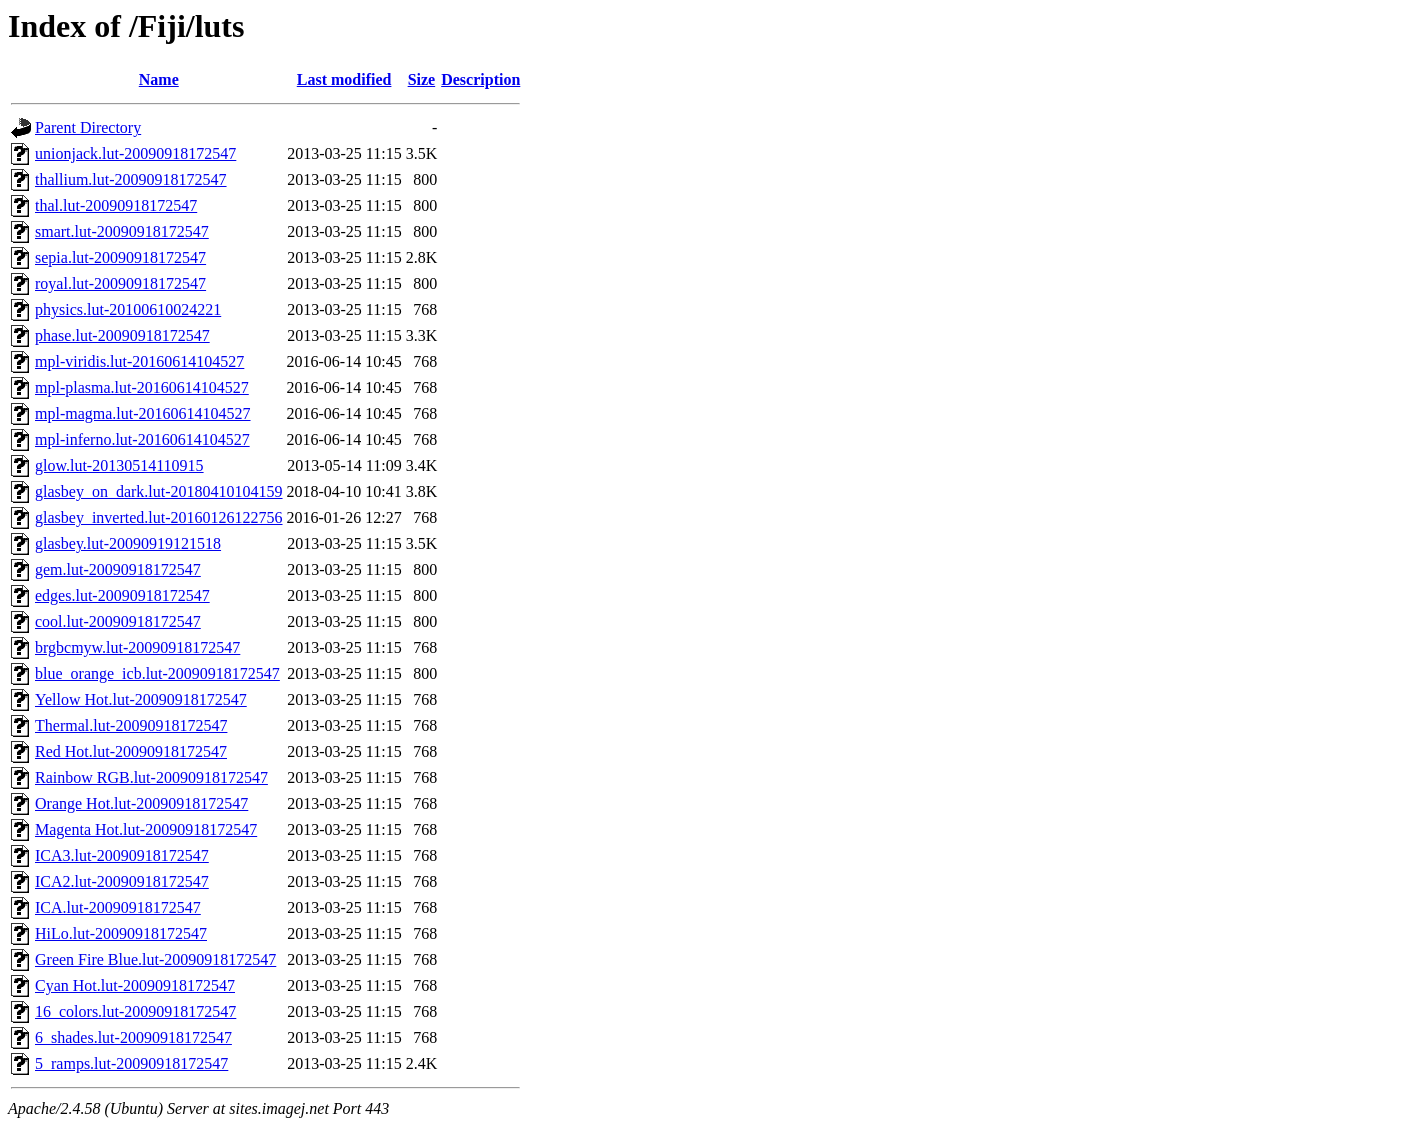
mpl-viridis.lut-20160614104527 (139, 361)
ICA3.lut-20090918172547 (122, 855)
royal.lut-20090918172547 (120, 283)
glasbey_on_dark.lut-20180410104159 (159, 491)
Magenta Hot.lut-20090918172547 (146, 829)
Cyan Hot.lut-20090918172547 (135, 985)
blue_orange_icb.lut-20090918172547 (157, 673)
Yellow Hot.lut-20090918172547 (141, 699)
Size (422, 79)
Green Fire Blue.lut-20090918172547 (155, 959)
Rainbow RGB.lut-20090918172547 (151, 777)
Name (159, 79)
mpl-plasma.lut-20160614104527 (142, 387)
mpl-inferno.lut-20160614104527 (142, 439)
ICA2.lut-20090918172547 (122, 881)
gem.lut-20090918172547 (118, 569)
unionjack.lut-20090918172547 (135, 153)
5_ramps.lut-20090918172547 (131, 1063)
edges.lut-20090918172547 (122, 595)
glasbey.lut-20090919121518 (128, 543)
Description (480, 79)
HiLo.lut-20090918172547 (121, 933)
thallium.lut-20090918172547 (131, 179)
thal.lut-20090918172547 (116, 205)
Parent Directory (88, 127)
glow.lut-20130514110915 (119, 465)
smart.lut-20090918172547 (122, 231)
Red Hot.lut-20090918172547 (131, 751)
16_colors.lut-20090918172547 (135, 1011)
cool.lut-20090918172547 (118, 621)
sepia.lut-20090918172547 (120, 257)
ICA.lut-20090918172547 (118, 907)
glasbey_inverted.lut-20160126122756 (159, 517)
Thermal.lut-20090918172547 (131, 725)
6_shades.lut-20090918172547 (133, 1037)
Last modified (344, 79)
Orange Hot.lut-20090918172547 (141, 803)
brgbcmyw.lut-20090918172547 (137, 647)
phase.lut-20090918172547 (122, 335)
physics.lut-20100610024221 (128, 309)
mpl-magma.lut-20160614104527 (143, 413)
